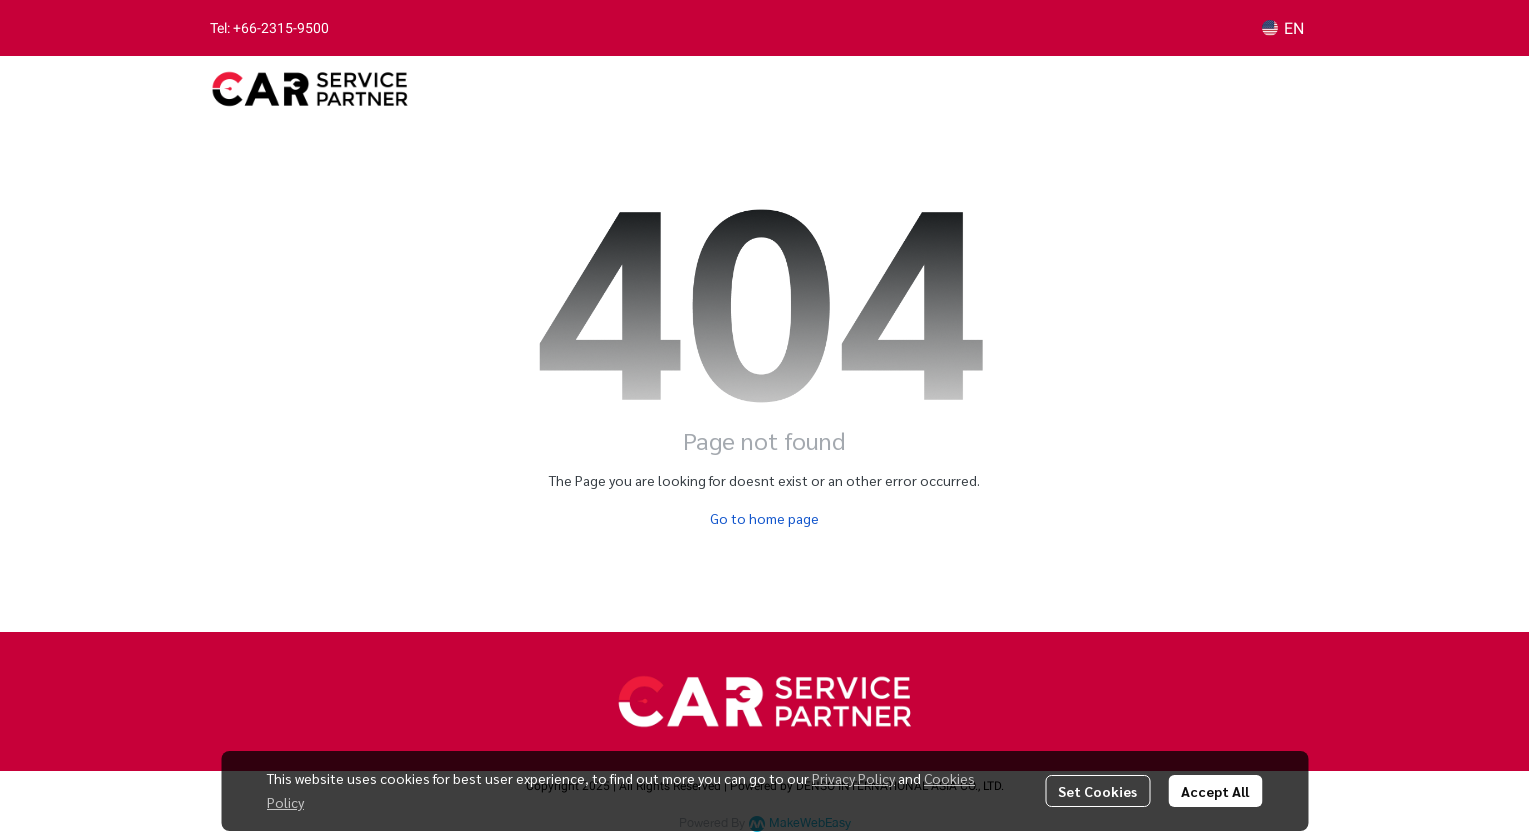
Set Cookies (1097, 791)
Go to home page (764, 518)
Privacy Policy (853, 778)
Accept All (1215, 791)
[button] (1283, 28)
